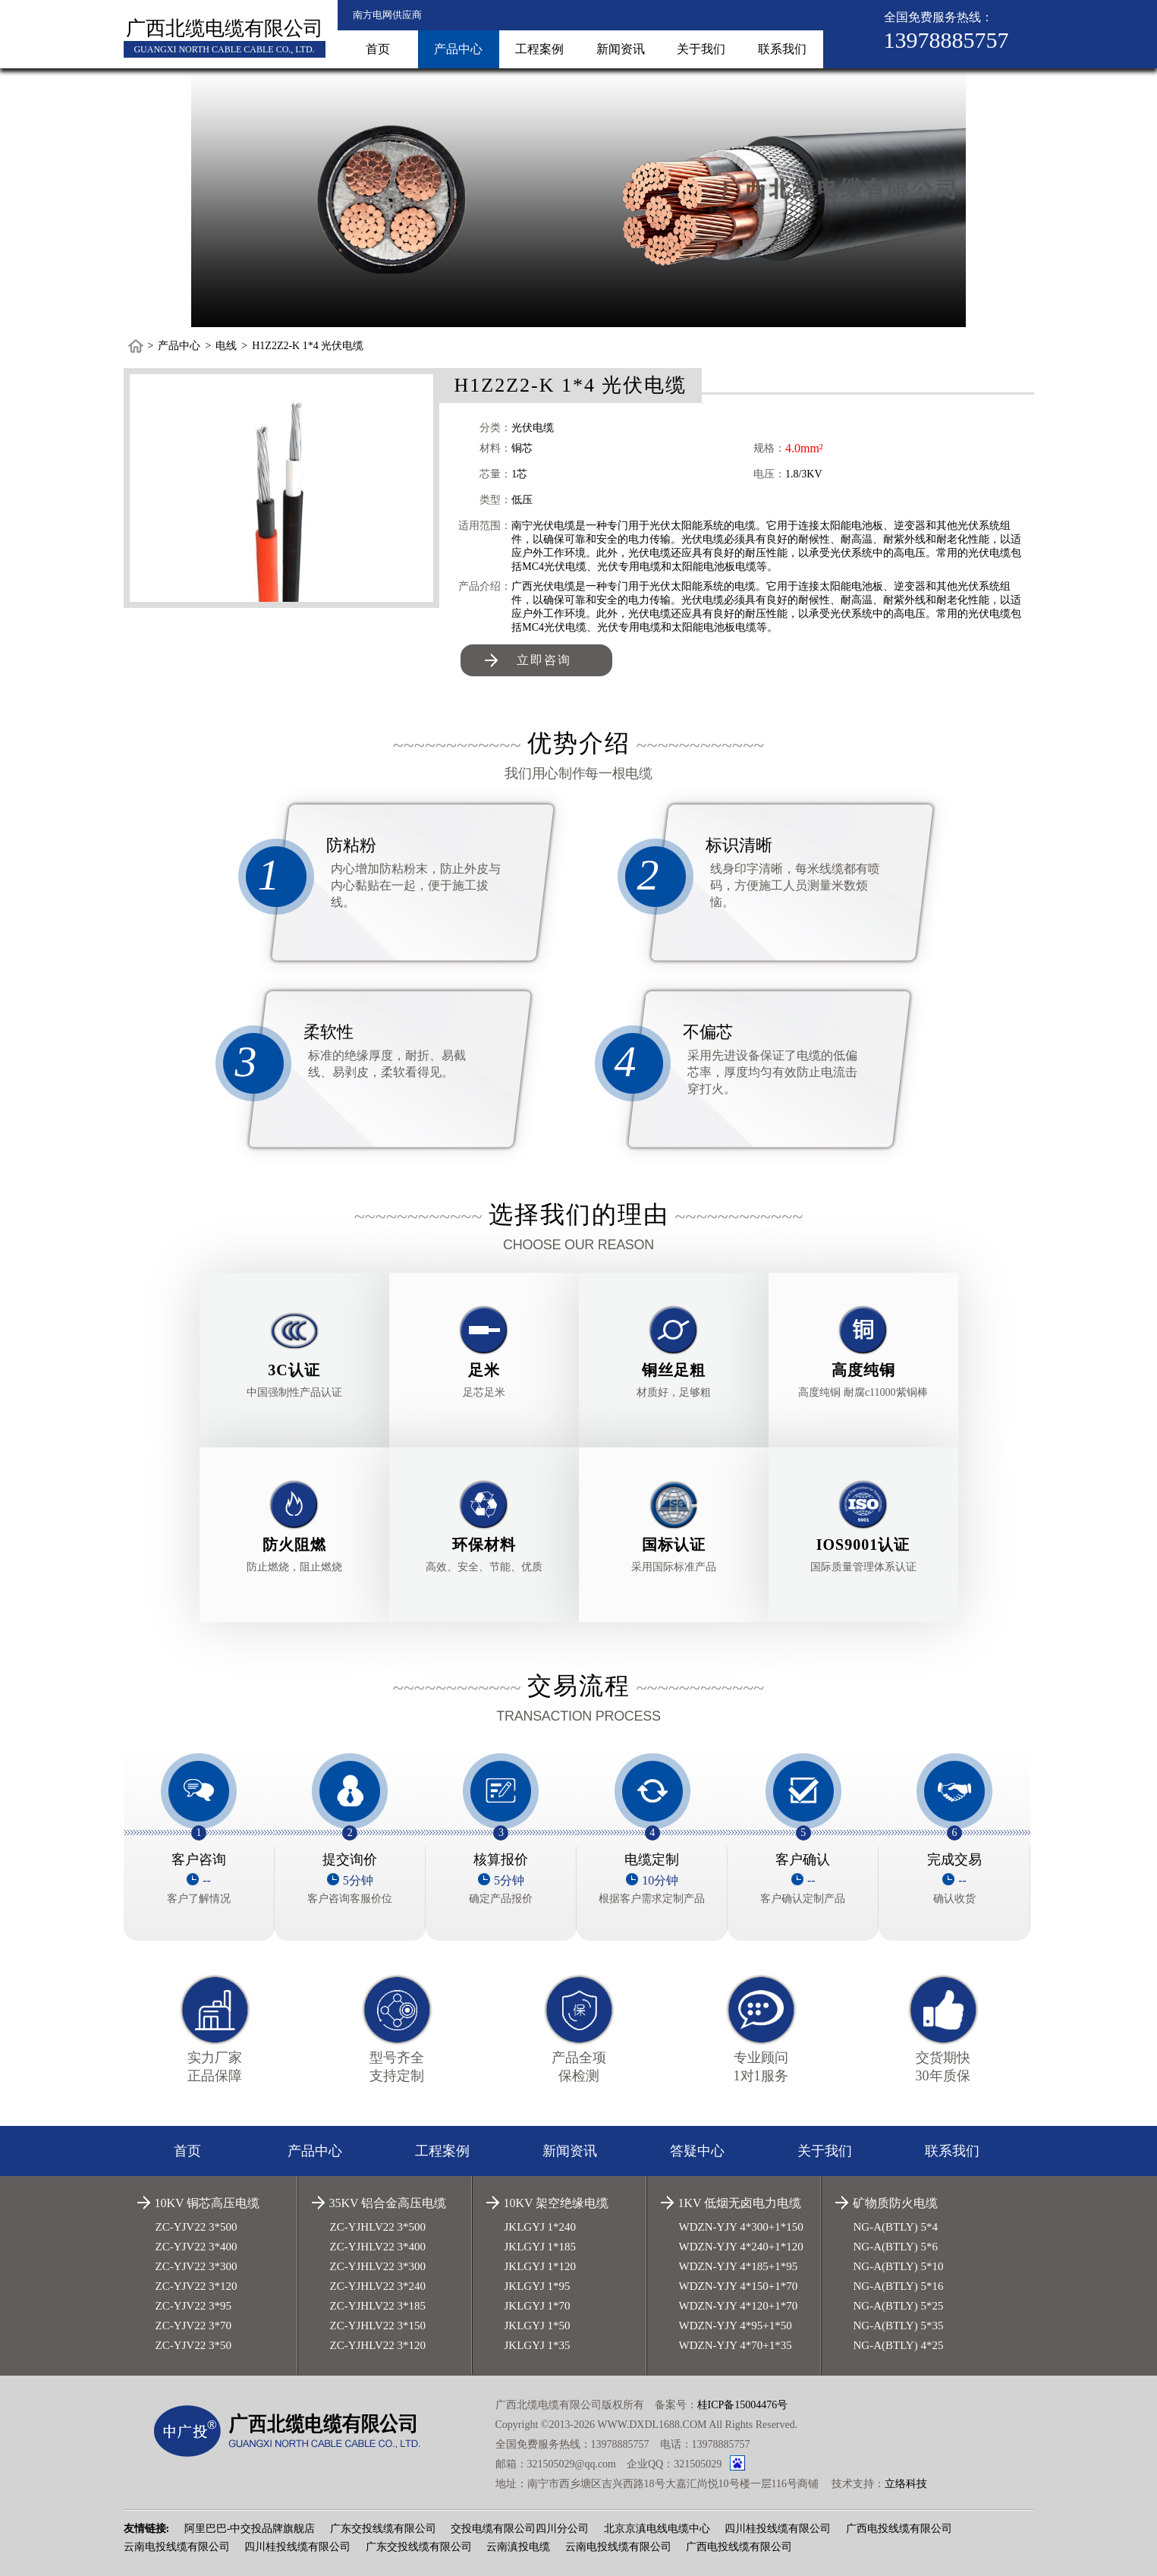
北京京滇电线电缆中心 (657, 2528)
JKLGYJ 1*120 (541, 2266)
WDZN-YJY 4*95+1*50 (735, 2325)
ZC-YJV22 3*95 (193, 2306)
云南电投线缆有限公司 (177, 2546)
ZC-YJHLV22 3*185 (378, 2306)
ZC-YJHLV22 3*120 (378, 2345)
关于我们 (701, 49)
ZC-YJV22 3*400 (196, 2247)
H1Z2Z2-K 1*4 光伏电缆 (307, 345)
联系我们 (782, 49)
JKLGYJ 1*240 (541, 2227)
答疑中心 (697, 2151)
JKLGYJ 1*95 (538, 2286)
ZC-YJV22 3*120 (196, 2286)
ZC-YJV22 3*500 (196, 2227)
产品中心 (458, 49)
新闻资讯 (620, 49)
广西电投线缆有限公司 (899, 2528)
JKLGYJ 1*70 (538, 2306)
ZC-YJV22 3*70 (193, 2325)
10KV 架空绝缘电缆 (556, 2203)
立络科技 (906, 2483)
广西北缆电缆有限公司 (224, 28)
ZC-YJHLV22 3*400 (378, 2247)
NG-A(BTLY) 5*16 (899, 2286)
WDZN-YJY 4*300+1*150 (741, 2227)
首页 (378, 49)
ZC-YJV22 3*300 (196, 2266)
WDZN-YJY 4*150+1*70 (738, 2286)
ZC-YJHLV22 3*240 (378, 2286)
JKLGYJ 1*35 (538, 2345)
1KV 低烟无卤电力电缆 (740, 2203)
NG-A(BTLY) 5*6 (896, 2247)
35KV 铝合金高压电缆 (388, 2203)
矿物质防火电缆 (895, 2203)
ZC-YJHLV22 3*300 (378, 2266)
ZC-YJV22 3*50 (193, 2345)
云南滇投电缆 (518, 2546)
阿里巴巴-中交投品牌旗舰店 (250, 2528)
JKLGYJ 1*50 (538, 2325)
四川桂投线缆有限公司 (778, 2528)
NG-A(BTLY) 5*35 (899, 2325)
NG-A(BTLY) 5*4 (896, 2227)
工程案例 (539, 49)
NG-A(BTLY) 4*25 (899, 2345)
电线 (226, 345)
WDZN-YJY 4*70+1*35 (735, 2345)
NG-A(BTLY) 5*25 (899, 2306)
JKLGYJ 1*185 (541, 2247)
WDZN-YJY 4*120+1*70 (738, 2306)
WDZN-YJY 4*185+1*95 (738, 2266)
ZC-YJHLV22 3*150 (378, 2325)
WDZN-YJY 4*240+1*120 (741, 2247)
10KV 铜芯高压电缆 (207, 2203)
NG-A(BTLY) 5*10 (899, 2266)
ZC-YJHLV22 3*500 (378, 2227)
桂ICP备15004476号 (742, 2405)
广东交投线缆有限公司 (383, 2528)
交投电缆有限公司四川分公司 (520, 2528)
